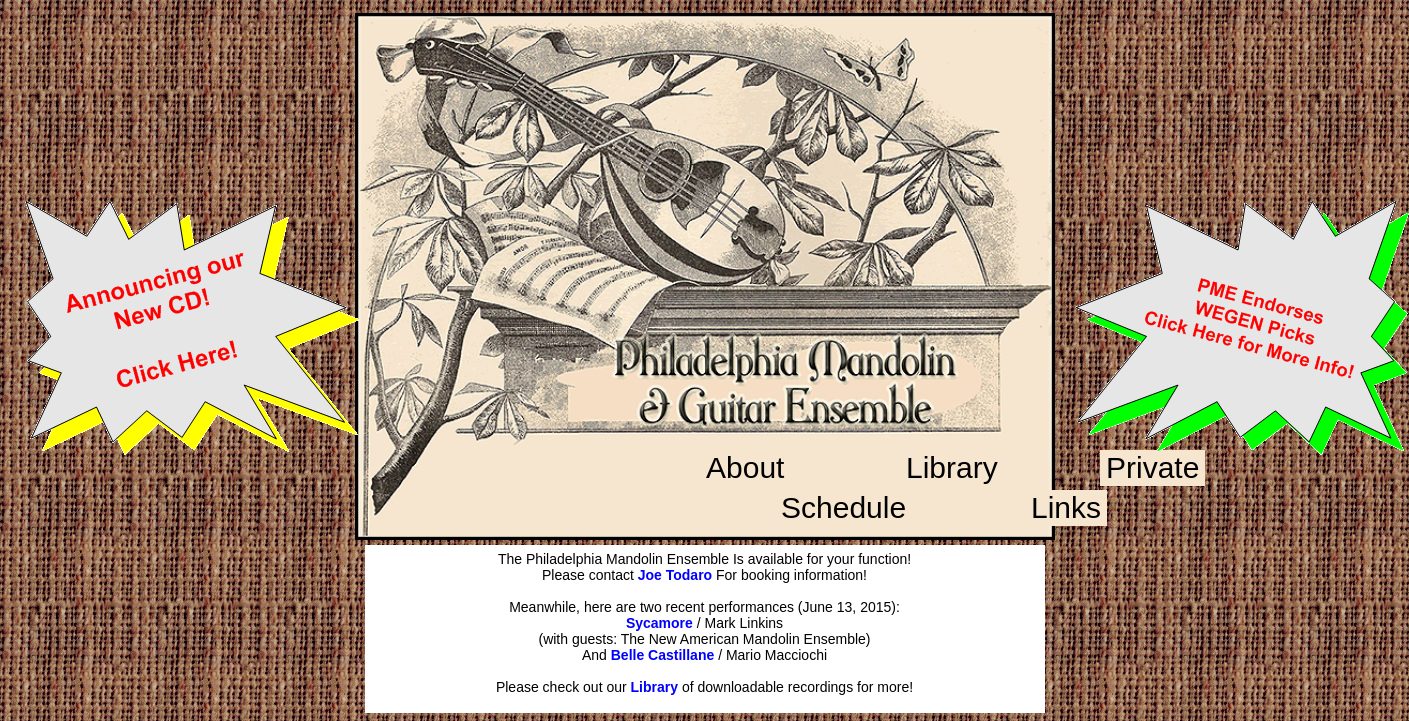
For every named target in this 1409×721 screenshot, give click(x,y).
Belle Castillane (663, 655)
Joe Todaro (675, 575)
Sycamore (659, 623)
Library (654, 687)
